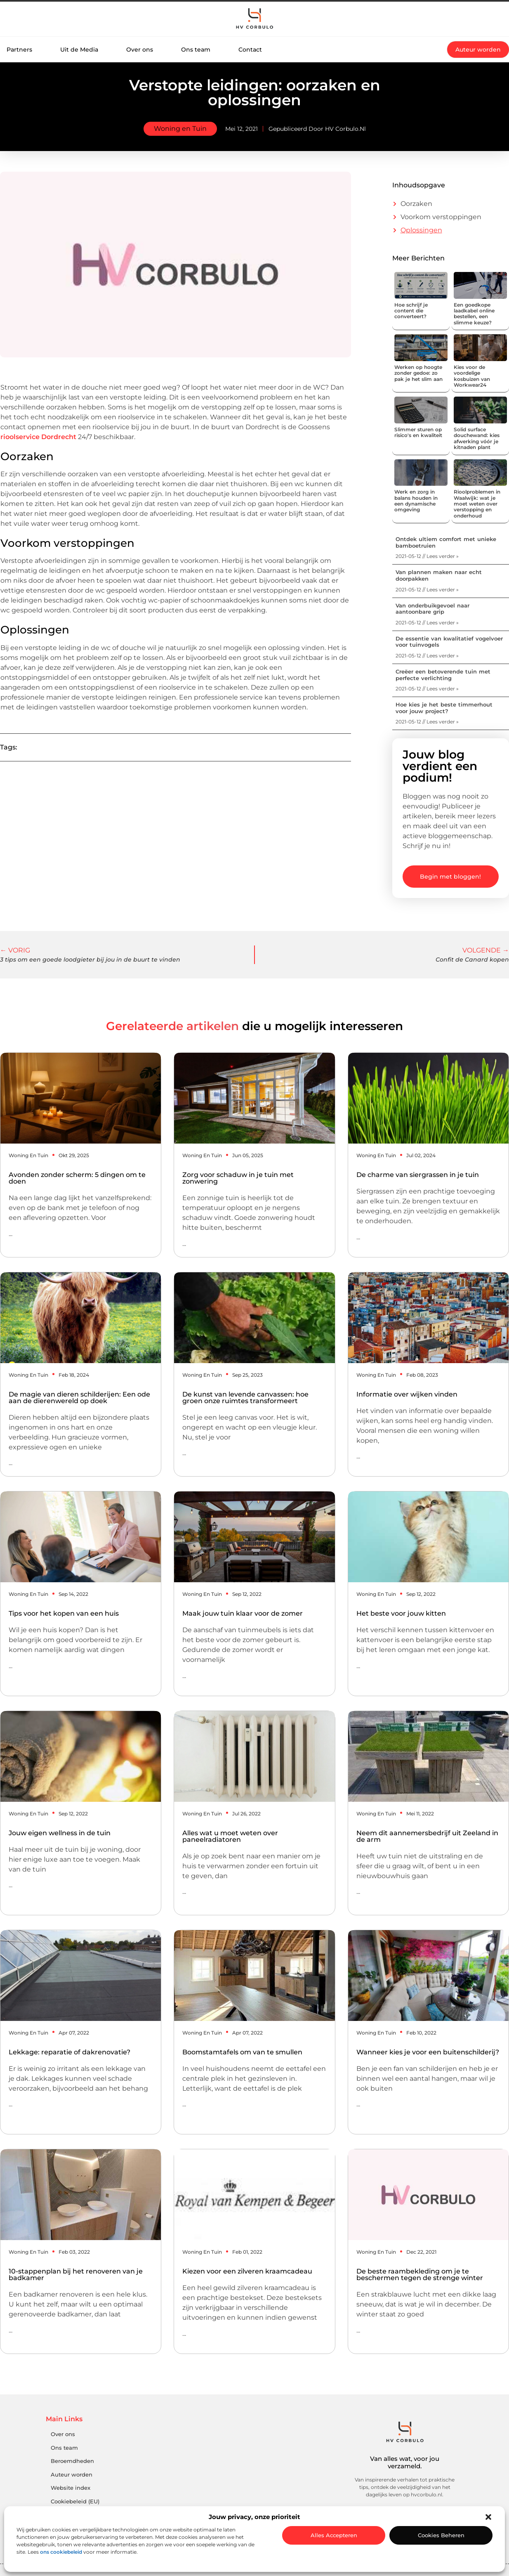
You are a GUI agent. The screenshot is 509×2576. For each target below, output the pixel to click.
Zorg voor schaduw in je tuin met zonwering (238, 1178)
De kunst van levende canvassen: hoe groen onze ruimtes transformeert (245, 1397)
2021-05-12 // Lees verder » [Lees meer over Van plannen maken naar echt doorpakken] (427, 589)
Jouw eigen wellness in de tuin (60, 1833)
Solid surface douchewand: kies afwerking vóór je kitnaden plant (477, 438)
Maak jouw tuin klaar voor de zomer (242, 1613)
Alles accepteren (334, 2535)
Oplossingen (421, 230)
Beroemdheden (72, 2461)
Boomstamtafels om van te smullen (242, 2052)
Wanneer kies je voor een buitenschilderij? (427, 2052)
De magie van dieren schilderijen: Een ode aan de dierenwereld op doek (79, 1397)
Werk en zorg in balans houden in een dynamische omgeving (416, 501)
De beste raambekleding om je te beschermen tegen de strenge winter (419, 2274)
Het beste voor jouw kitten (401, 1613)
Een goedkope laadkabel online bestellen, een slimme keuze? (474, 314)
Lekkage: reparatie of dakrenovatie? (69, 2052)
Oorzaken (416, 204)
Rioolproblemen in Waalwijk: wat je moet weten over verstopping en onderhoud (477, 504)
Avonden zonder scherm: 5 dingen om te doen (77, 1178)
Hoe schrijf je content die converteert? (411, 311)
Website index (70, 2488)
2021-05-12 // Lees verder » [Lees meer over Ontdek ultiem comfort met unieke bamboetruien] (427, 556)
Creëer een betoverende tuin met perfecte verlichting (443, 674)
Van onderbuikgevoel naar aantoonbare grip (432, 608)
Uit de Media (79, 49)
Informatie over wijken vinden (406, 1394)
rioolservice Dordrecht (38, 437)
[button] (488, 2517)
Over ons (139, 49)
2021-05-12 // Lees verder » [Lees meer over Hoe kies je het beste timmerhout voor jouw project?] (427, 721)
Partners (19, 49)
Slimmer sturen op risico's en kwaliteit (418, 432)
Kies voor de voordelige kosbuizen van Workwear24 (472, 376)
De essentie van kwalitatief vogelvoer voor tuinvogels (449, 641)
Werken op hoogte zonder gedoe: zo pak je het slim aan (418, 373)
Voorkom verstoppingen (441, 217)
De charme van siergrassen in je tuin (417, 1175)
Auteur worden (71, 2475)
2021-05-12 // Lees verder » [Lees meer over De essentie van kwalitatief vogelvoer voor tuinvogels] (427, 655)
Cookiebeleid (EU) (75, 2501)
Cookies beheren (441, 2535)
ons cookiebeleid (61, 2552)
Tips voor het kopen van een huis (64, 1613)
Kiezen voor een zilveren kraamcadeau (247, 2271)
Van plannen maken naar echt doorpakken (439, 575)
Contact (250, 49)
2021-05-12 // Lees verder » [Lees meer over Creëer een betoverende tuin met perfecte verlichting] (427, 688)
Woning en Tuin (180, 128)
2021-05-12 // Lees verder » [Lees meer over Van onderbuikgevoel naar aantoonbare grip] (427, 622)
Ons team (195, 49)
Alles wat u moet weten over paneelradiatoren (230, 1836)
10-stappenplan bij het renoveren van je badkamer (76, 2274)
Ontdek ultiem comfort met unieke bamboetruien (446, 542)
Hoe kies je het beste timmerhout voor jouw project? (444, 707)
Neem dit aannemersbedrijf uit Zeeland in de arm (427, 1836)
